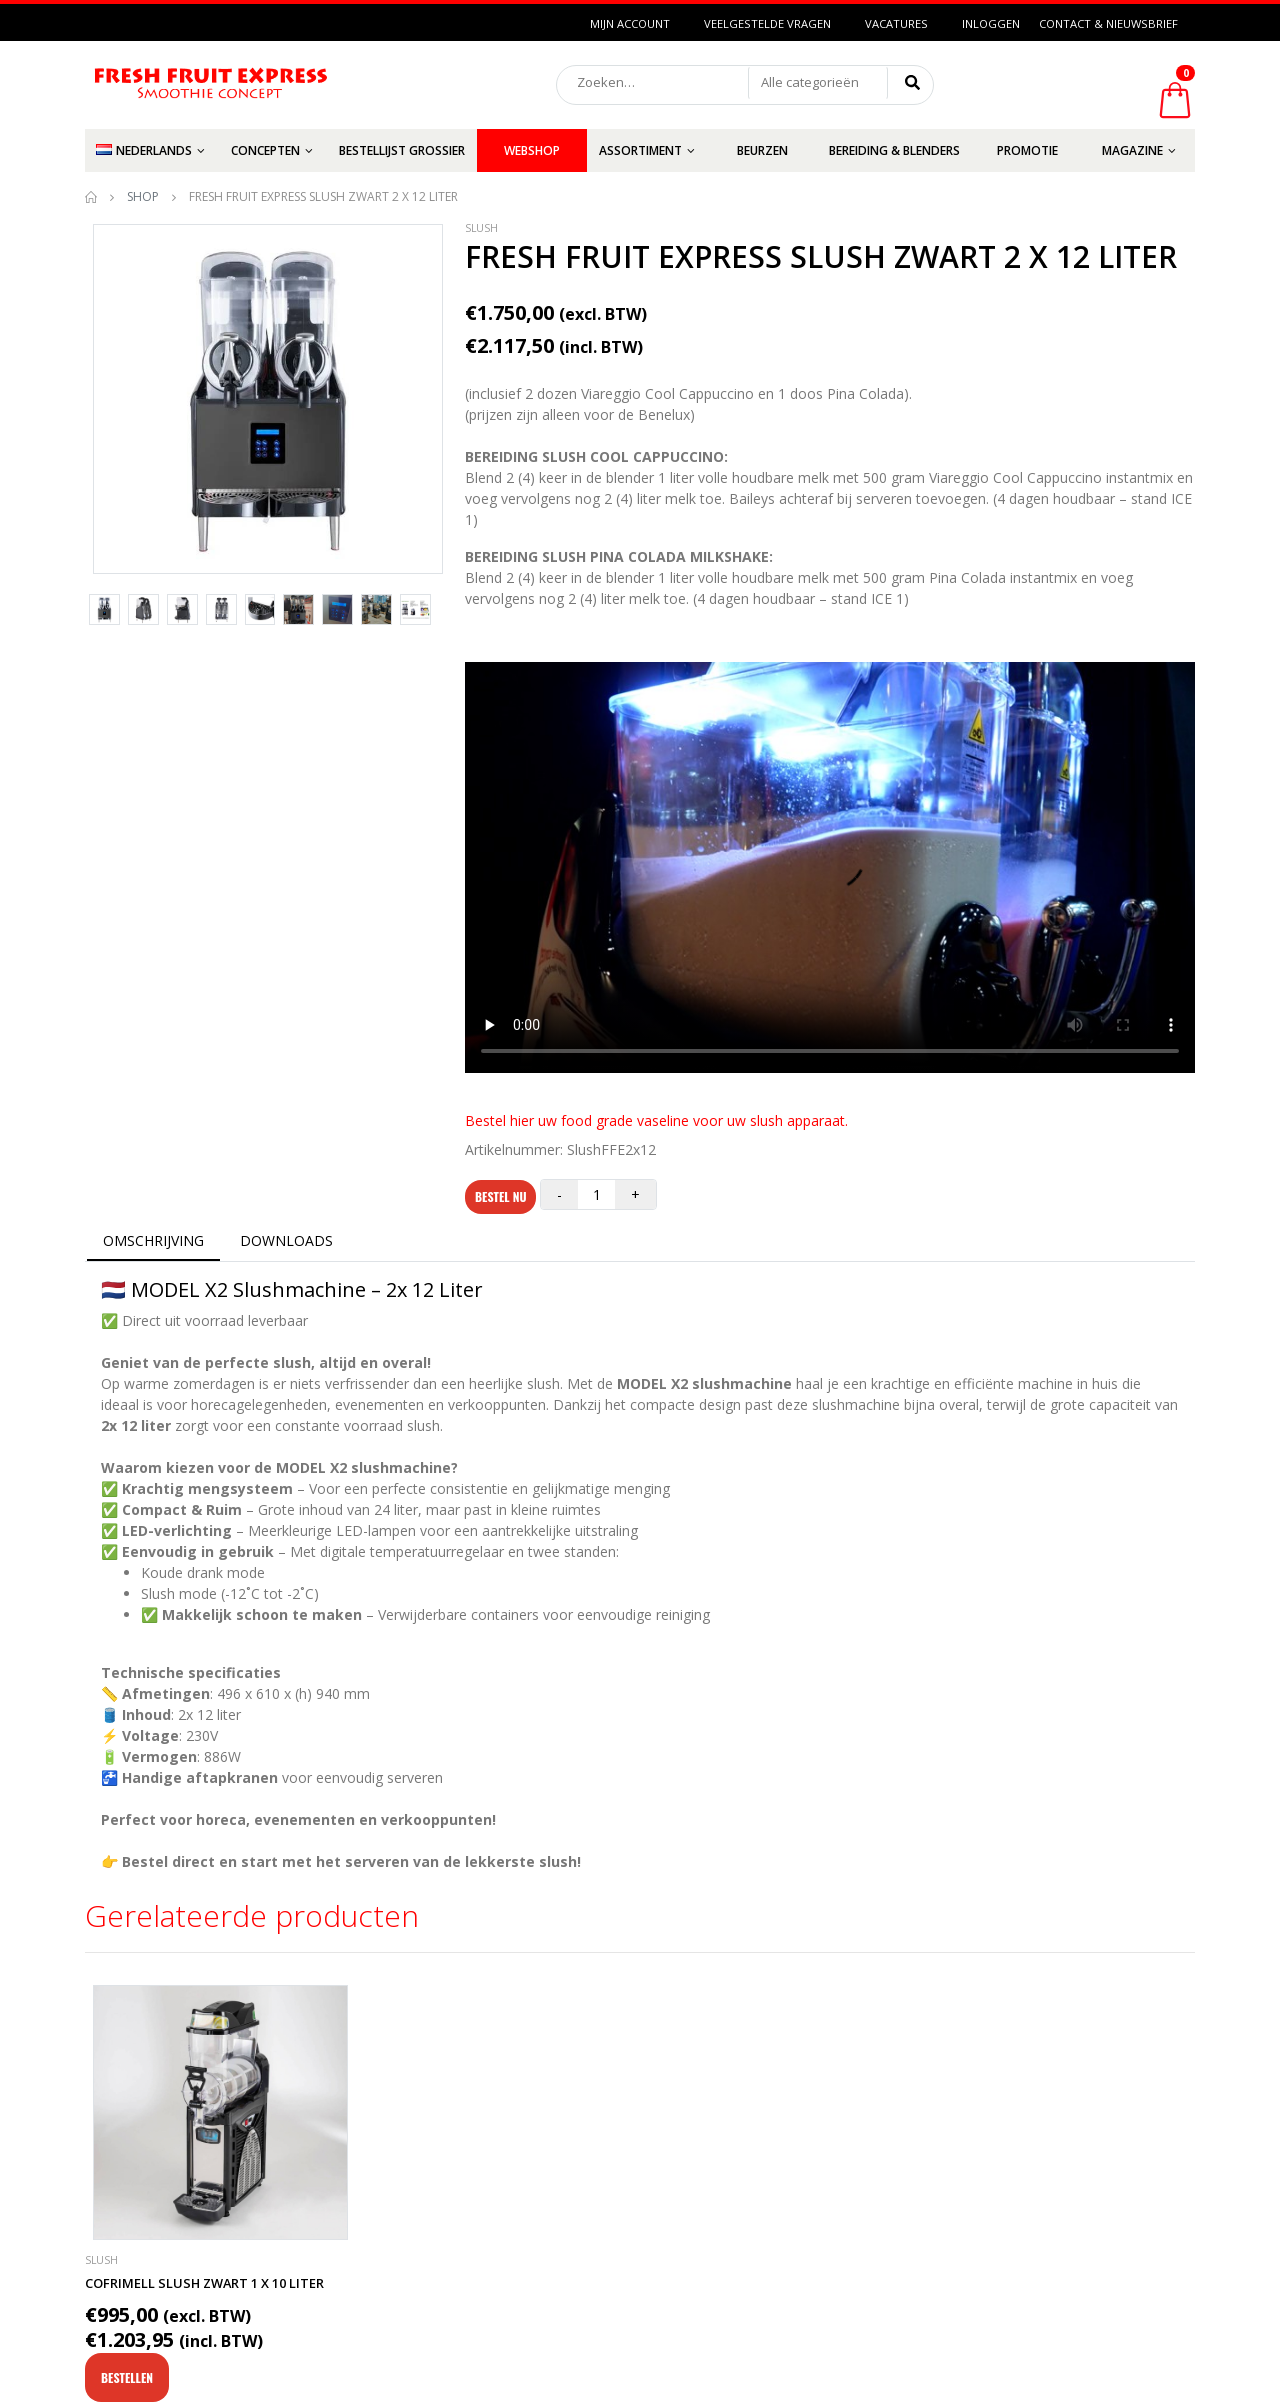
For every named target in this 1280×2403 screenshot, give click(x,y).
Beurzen (762, 150)
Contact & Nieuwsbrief (1108, 23)
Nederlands (144, 150)
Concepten (265, 150)
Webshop (532, 150)
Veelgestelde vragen (767, 23)
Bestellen (127, 2377)
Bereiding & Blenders (894, 150)
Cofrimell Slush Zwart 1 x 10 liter (204, 2283)
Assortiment (640, 150)
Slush (481, 228)
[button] (818, 83)
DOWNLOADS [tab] (286, 1240)
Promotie (1027, 150)
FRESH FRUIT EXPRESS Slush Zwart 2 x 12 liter (821, 256)
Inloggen (991, 23)
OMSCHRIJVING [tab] (153, 1240)
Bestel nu (500, 1196)
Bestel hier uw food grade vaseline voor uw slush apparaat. (656, 1120)
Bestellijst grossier (402, 150)
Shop (143, 196)
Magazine (1132, 150)
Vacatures (896, 23)
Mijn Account (630, 23)
